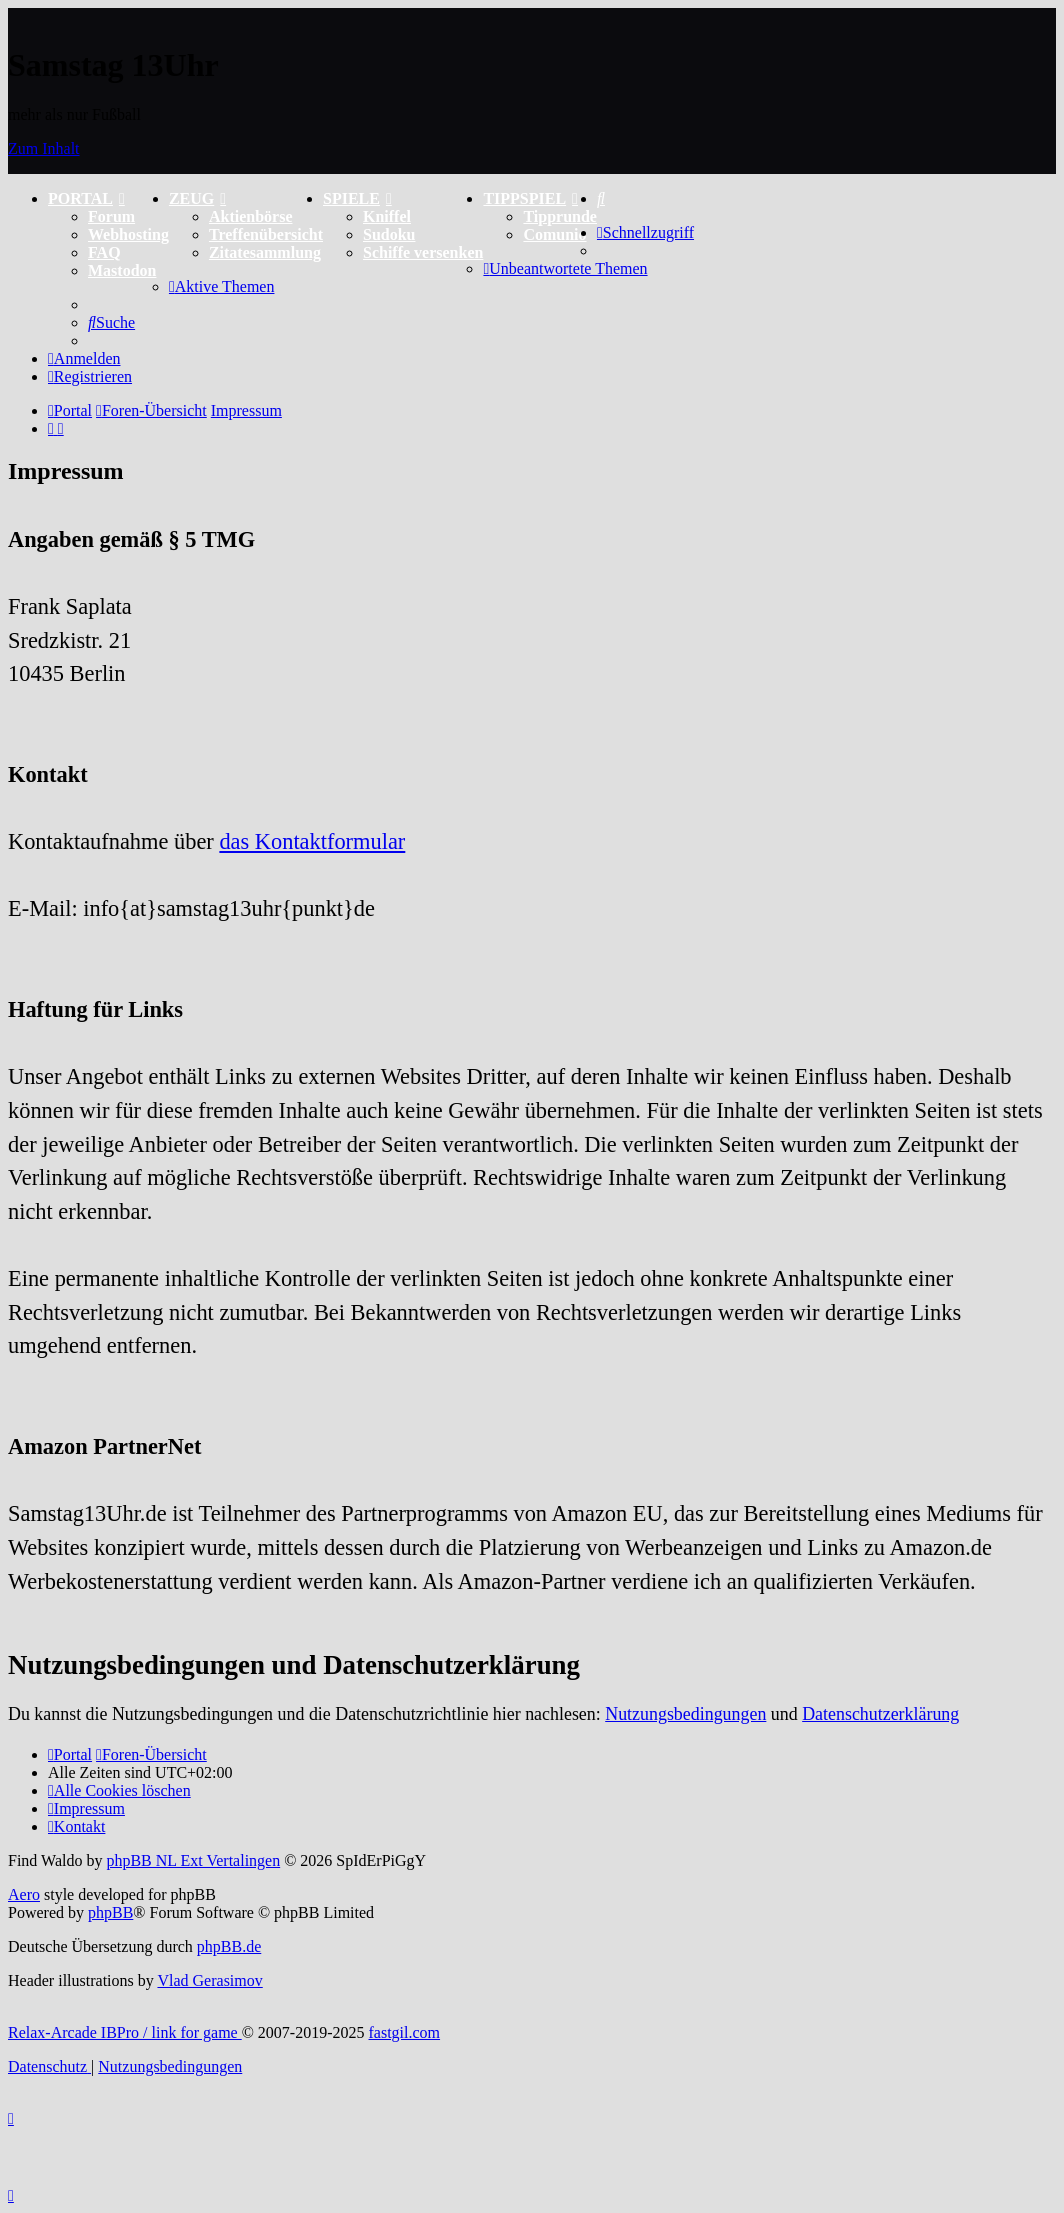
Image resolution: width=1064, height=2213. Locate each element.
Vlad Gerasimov (209, 1980)
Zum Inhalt (44, 148)
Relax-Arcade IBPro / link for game (125, 2032)
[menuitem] (601, 198)
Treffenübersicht (266, 234)
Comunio (554, 234)
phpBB (110, 1912)
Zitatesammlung (265, 252)
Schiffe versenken (423, 252)
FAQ (104, 252)
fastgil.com (405, 2032)
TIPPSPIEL (530, 198)
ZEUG (197, 198)
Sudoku (389, 234)
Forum (111, 216)
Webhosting (128, 234)
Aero (24, 1894)
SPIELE (357, 198)
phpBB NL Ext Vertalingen (193, 1860)
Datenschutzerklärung (880, 1714)
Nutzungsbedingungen (685, 1714)
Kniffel (387, 216)
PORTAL (86, 198)
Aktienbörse (251, 216)
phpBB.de (229, 1946)
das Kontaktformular (312, 841)
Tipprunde (560, 216)
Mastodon (122, 270)
